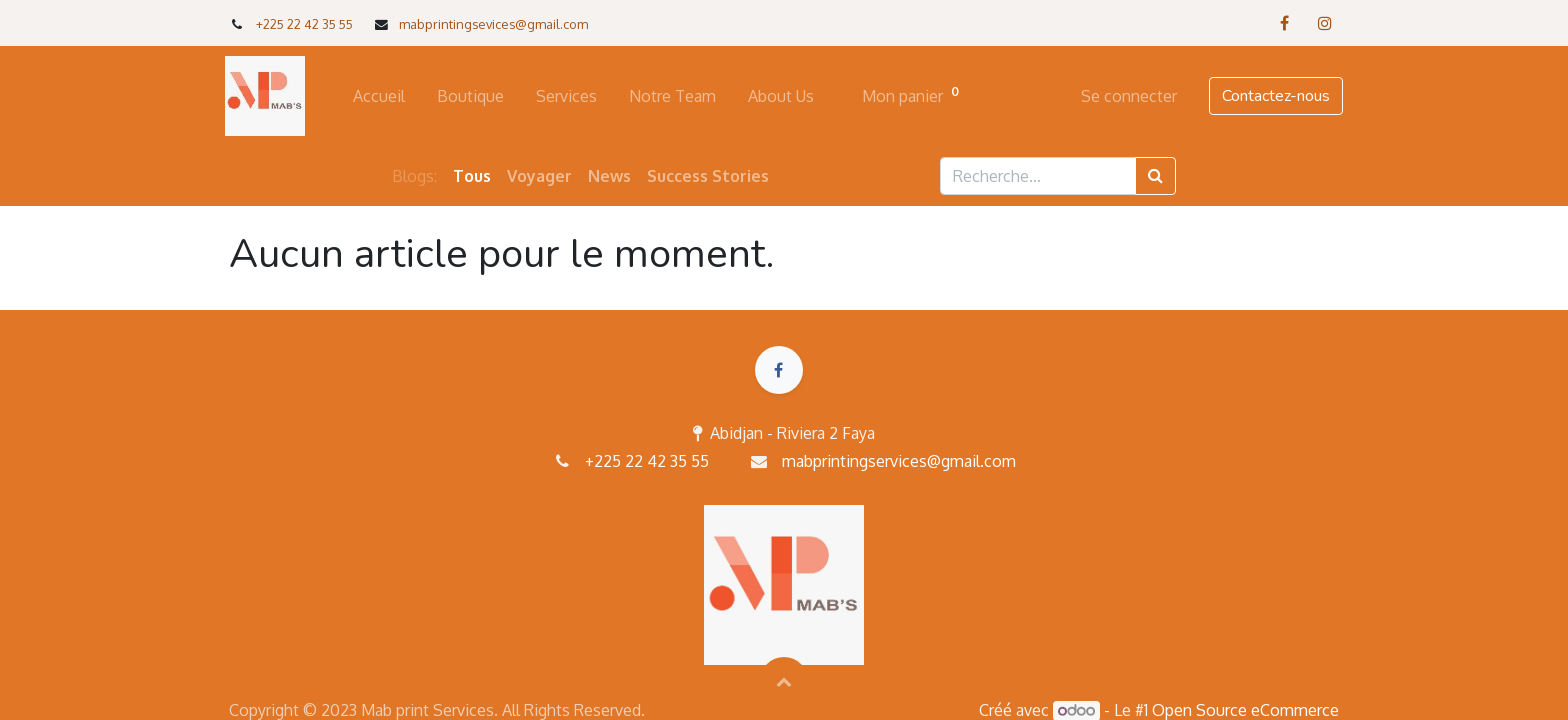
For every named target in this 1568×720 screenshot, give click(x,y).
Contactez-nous (1272, 96)
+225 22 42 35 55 (304, 24)
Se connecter (1125, 96)
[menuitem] (383, 96)
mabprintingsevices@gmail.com (493, 24)
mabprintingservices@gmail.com (899, 461)
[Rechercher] (1155, 176)
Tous (472, 176)
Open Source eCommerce (1245, 710)
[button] (784, 681)
